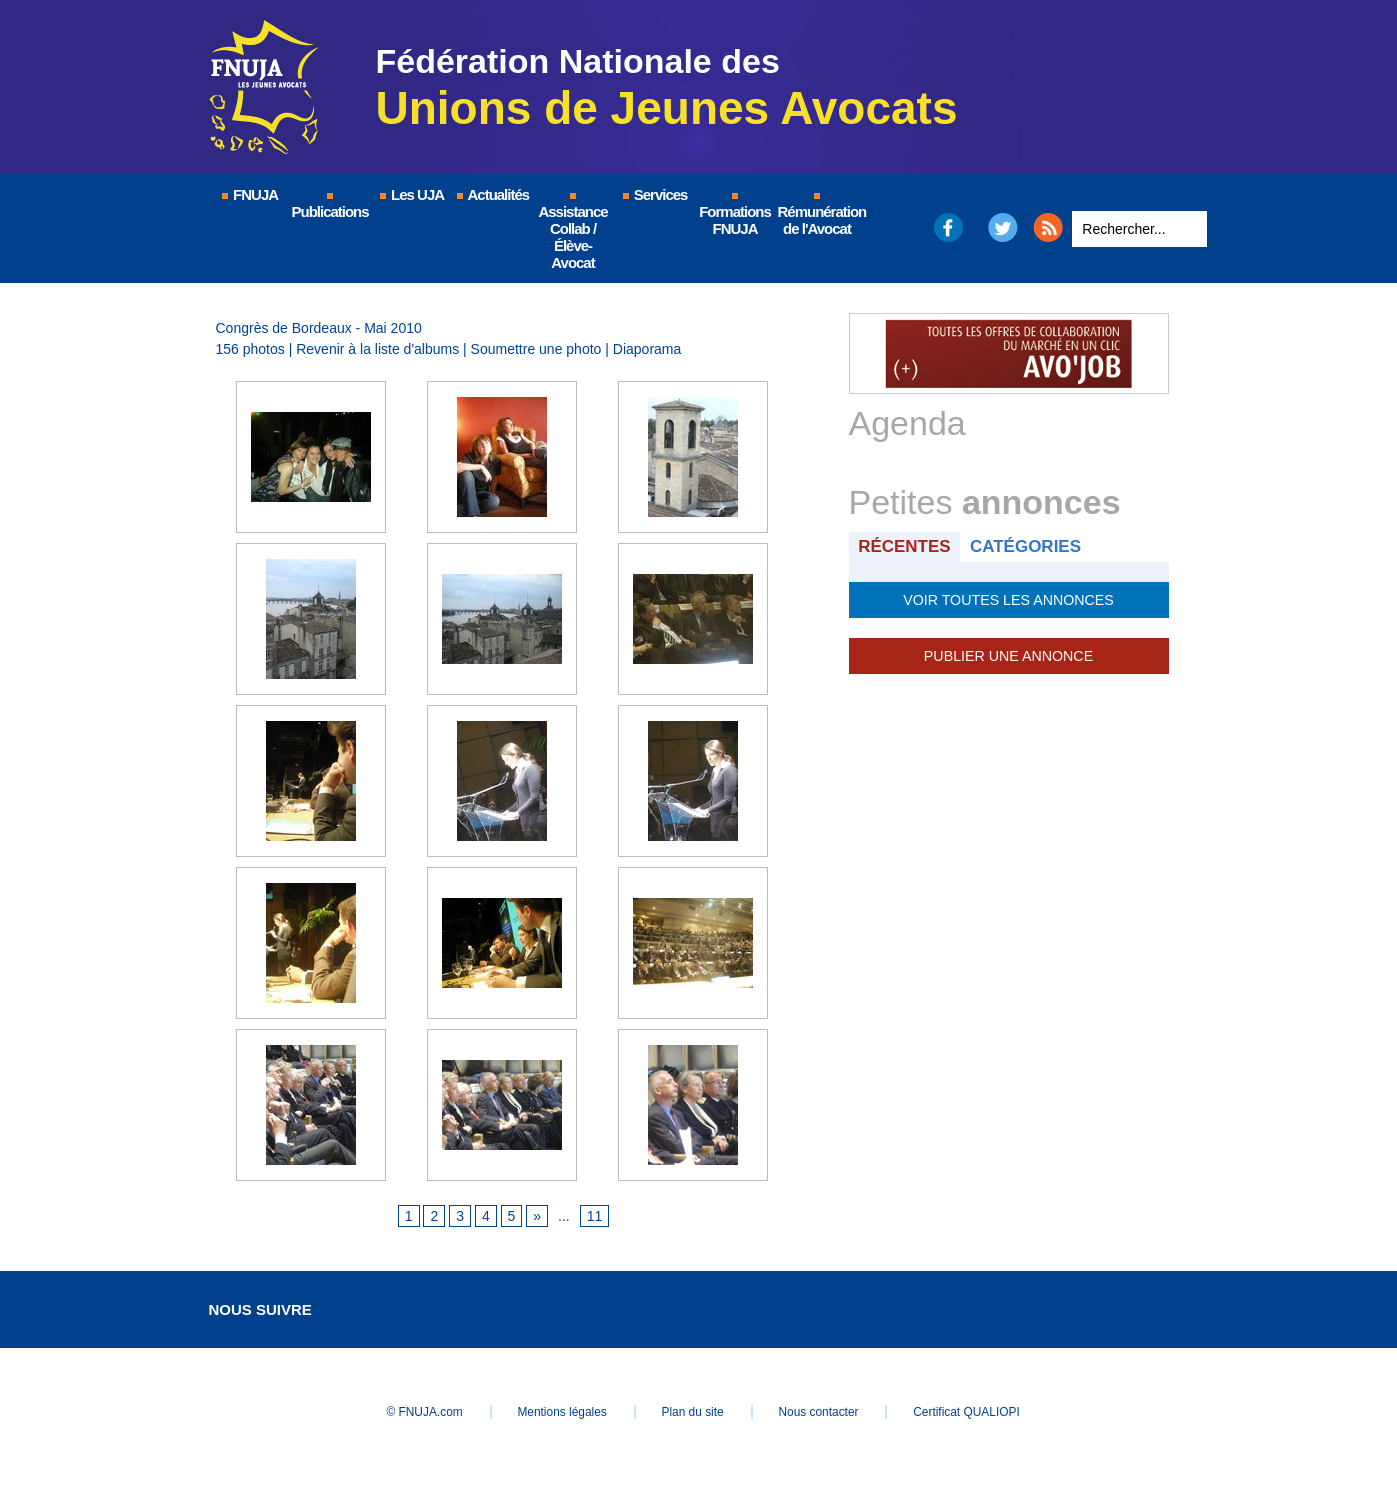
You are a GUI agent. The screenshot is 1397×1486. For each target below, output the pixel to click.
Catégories (1026, 546)
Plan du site (693, 1412)
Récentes (905, 546)
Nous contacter (822, 1412)
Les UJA (411, 194)
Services (654, 194)
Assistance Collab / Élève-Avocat (572, 232)
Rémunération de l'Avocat (818, 215)
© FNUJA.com (417, 1412)
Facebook (947, 227)
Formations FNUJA (735, 215)
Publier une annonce (1008, 656)
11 (595, 1217)
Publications (330, 206)
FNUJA (249, 194)
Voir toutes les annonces (1008, 600)
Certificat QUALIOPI (974, 1412)
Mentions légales (559, 1412)
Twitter (1002, 227)
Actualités (492, 194)
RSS (1048, 227)
